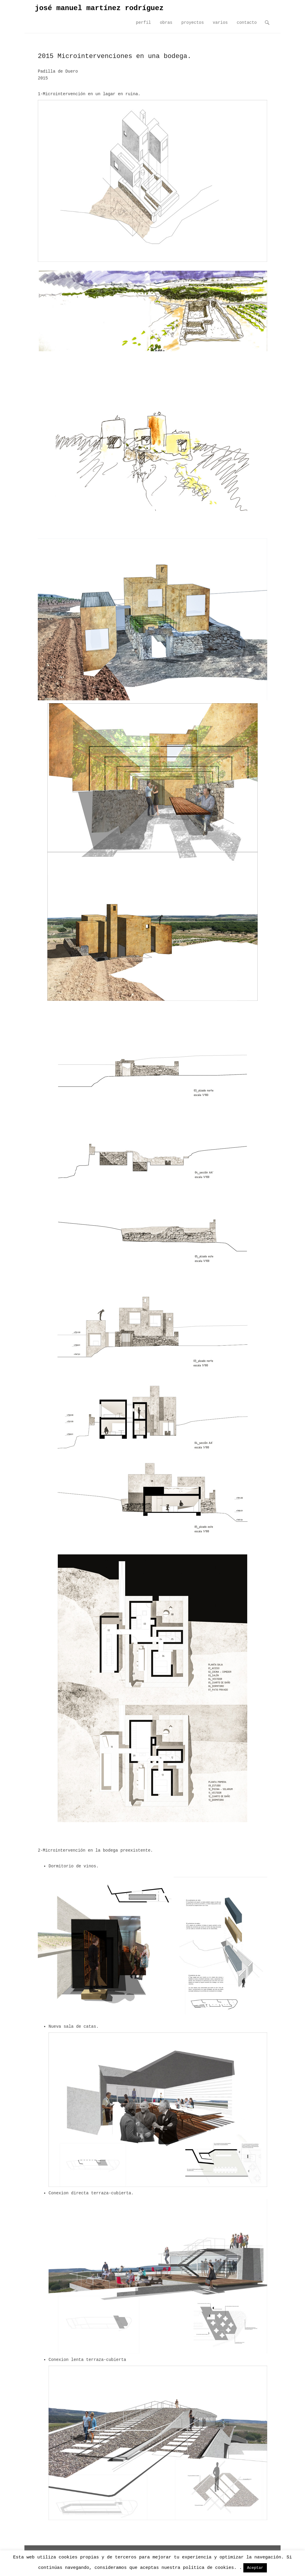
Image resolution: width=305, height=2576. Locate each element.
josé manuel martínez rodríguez (99, 8)
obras (166, 22)
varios (220, 22)
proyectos (192, 22)
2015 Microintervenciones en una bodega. (114, 56)
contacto (247, 22)
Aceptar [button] (255, 2568)
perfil (143, 22)
